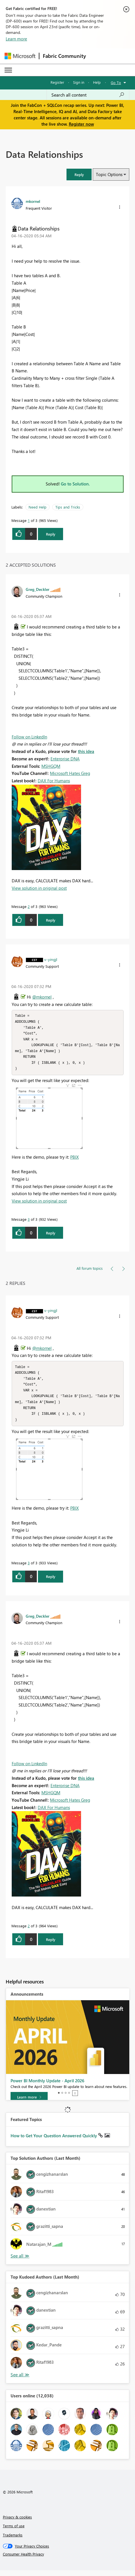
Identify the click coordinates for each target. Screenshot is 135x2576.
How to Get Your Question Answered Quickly (54, 2141)
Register (57, 82)
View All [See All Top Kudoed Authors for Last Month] (20, 2380)
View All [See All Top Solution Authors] (20, 2261)
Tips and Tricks (67, 507)
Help (97, 82)
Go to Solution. (75, 484)
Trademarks (13, 2540)
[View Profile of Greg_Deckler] (37, 589)
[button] (79, 174)
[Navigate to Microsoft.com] (20, 56)
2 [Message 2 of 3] (29, 906)
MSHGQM (50, 766)
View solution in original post (39, 888)
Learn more (16, 39)
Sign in (78, 82)
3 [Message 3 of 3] (29, 1222)
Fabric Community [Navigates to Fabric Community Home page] (64, 55)
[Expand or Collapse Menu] (8, 70)
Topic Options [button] (109, 174)
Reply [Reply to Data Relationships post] (50, 534)
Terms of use (14, 2531)
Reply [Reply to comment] (50, 920)
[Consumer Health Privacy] (67, 2560)
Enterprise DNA (65, 759)
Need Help (38, 507)
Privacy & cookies (17, 2522)
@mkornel (42, 997)
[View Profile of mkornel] (33, 201)
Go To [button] (116, 82)
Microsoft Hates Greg (70, 773)
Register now (81, 124)
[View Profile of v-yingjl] (50, 959)
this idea (86, 751)
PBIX (74, 1160)
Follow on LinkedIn (29, 737)
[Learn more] (29, 2103)
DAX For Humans (54, 780)
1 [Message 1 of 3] (29, 520)
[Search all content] (88, 94)
